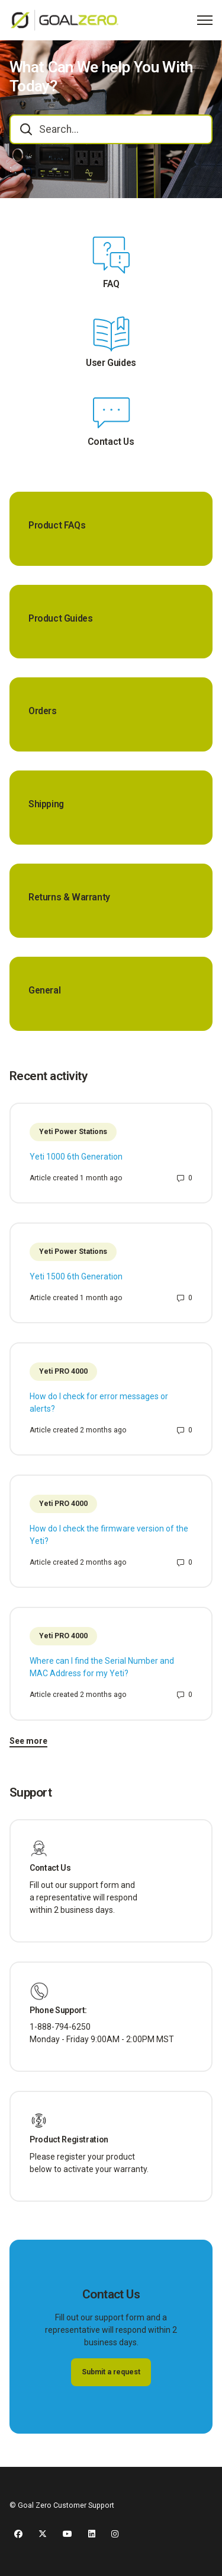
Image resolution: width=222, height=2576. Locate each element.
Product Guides (60, 618)
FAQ (111, 284)
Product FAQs (56, 525)
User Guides (111, 363)
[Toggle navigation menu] (204, 20)
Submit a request (111, 2372)
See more (28, 1741)
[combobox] (111, 129)
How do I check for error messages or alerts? (99, 1402)
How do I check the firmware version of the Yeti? (109, 1535)
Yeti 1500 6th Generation (76, 1276)
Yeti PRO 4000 (63, 1371)
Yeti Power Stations (73, 1132)
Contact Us (111, 442)
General (44, 990)
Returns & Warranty (69, 897)
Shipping (46, 804)
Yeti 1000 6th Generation (76, 1156)
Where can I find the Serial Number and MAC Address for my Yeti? (102, 1667)
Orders (42, 711)
